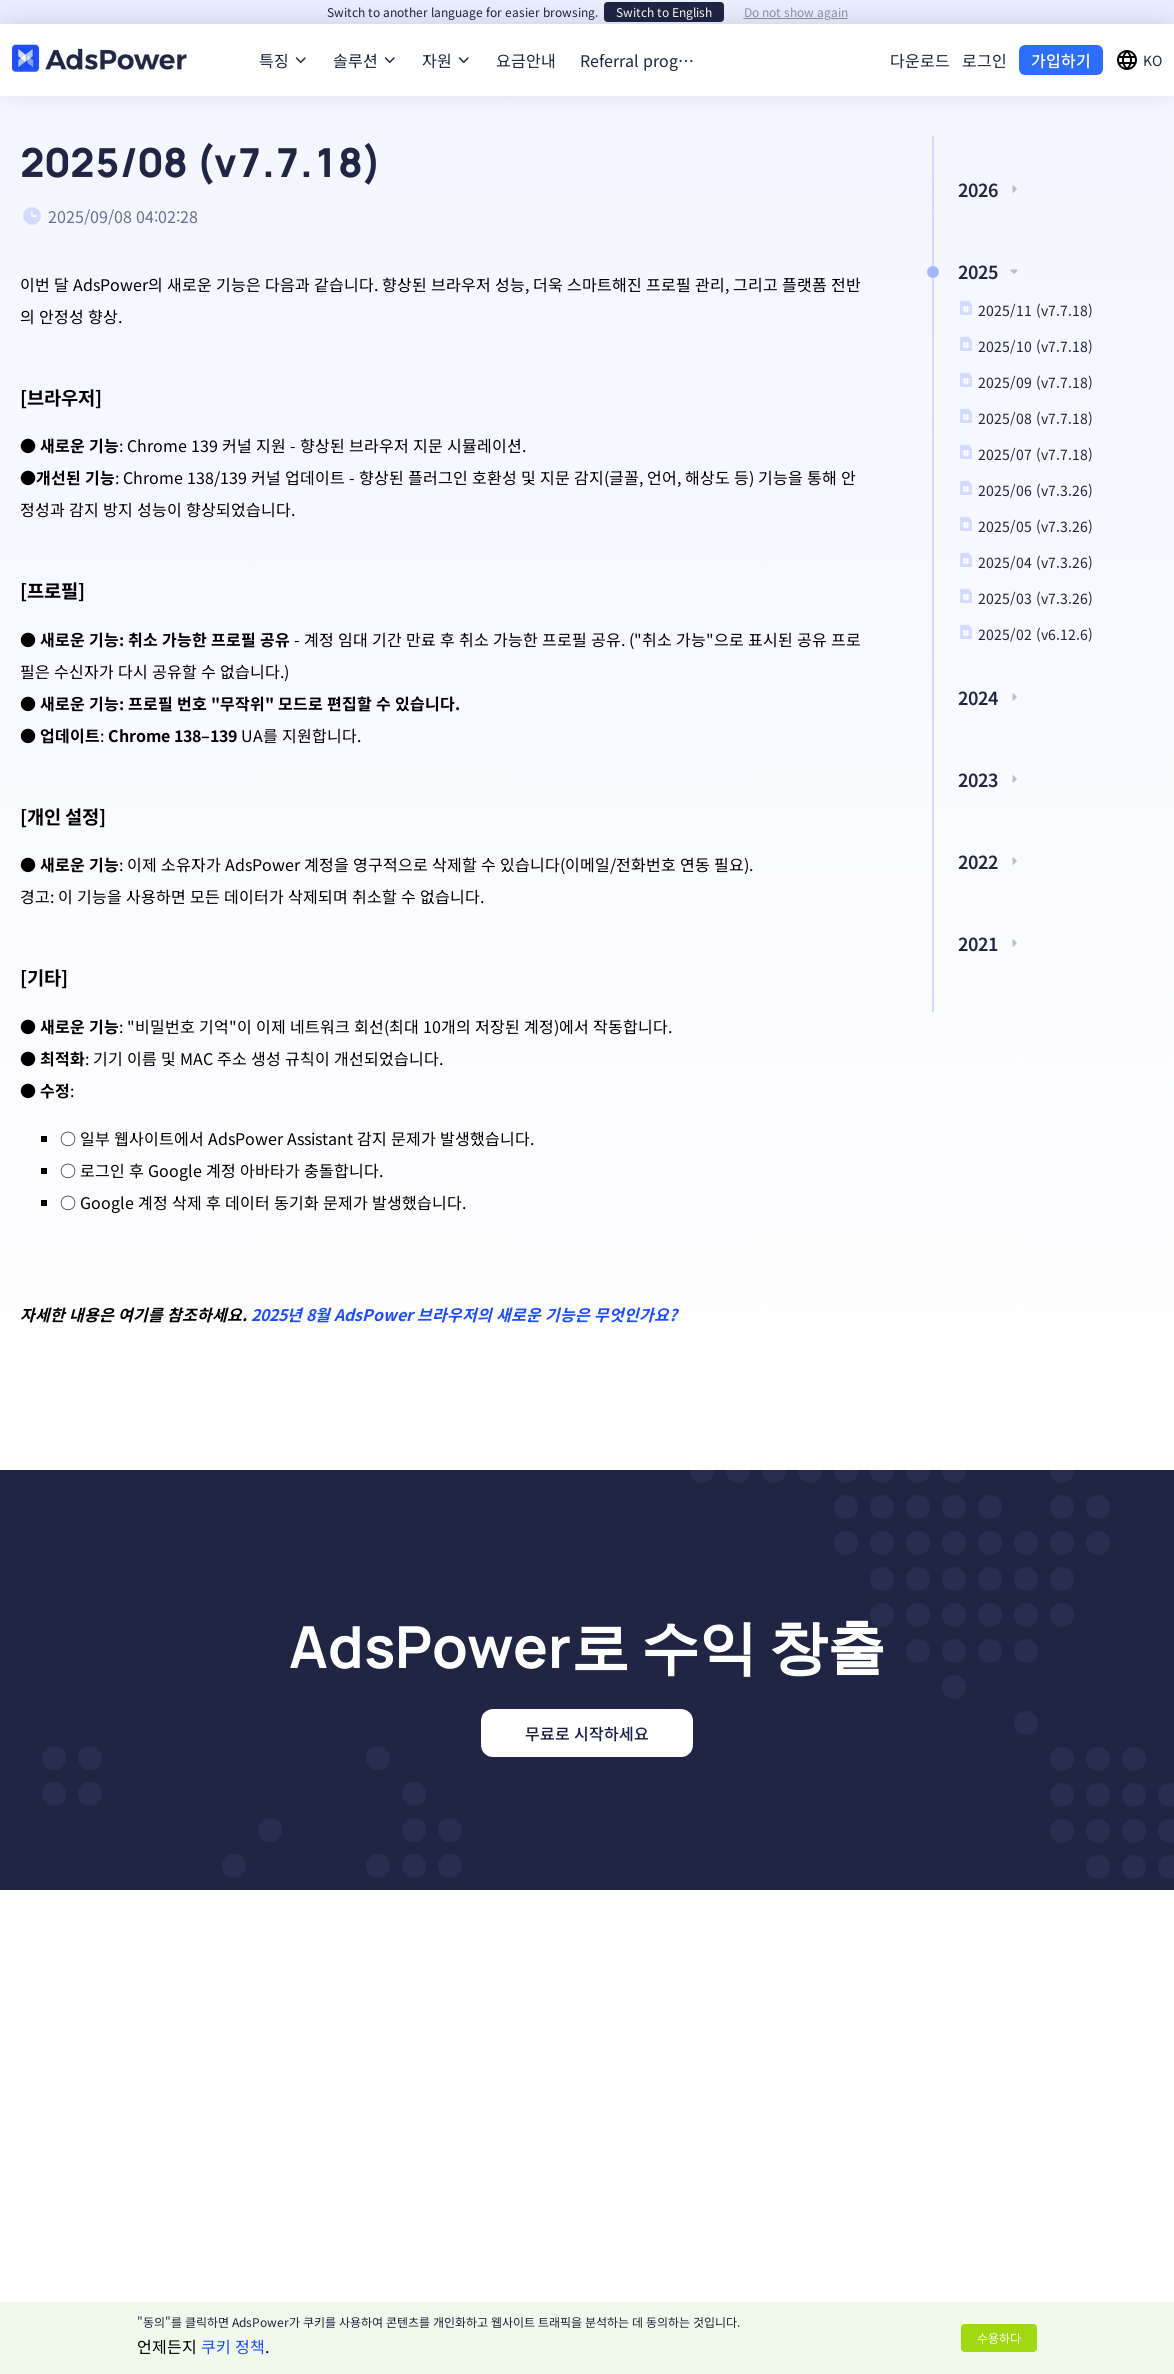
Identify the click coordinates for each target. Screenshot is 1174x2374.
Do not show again (796, 12)
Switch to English (664, 11)
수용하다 (999, 2337)
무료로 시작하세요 (587, 1733)
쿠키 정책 (233, 2346)
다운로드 (920, 60)
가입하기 (1061, 60)
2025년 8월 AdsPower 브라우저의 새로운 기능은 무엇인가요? (464, 1314)
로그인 (984, 60)
